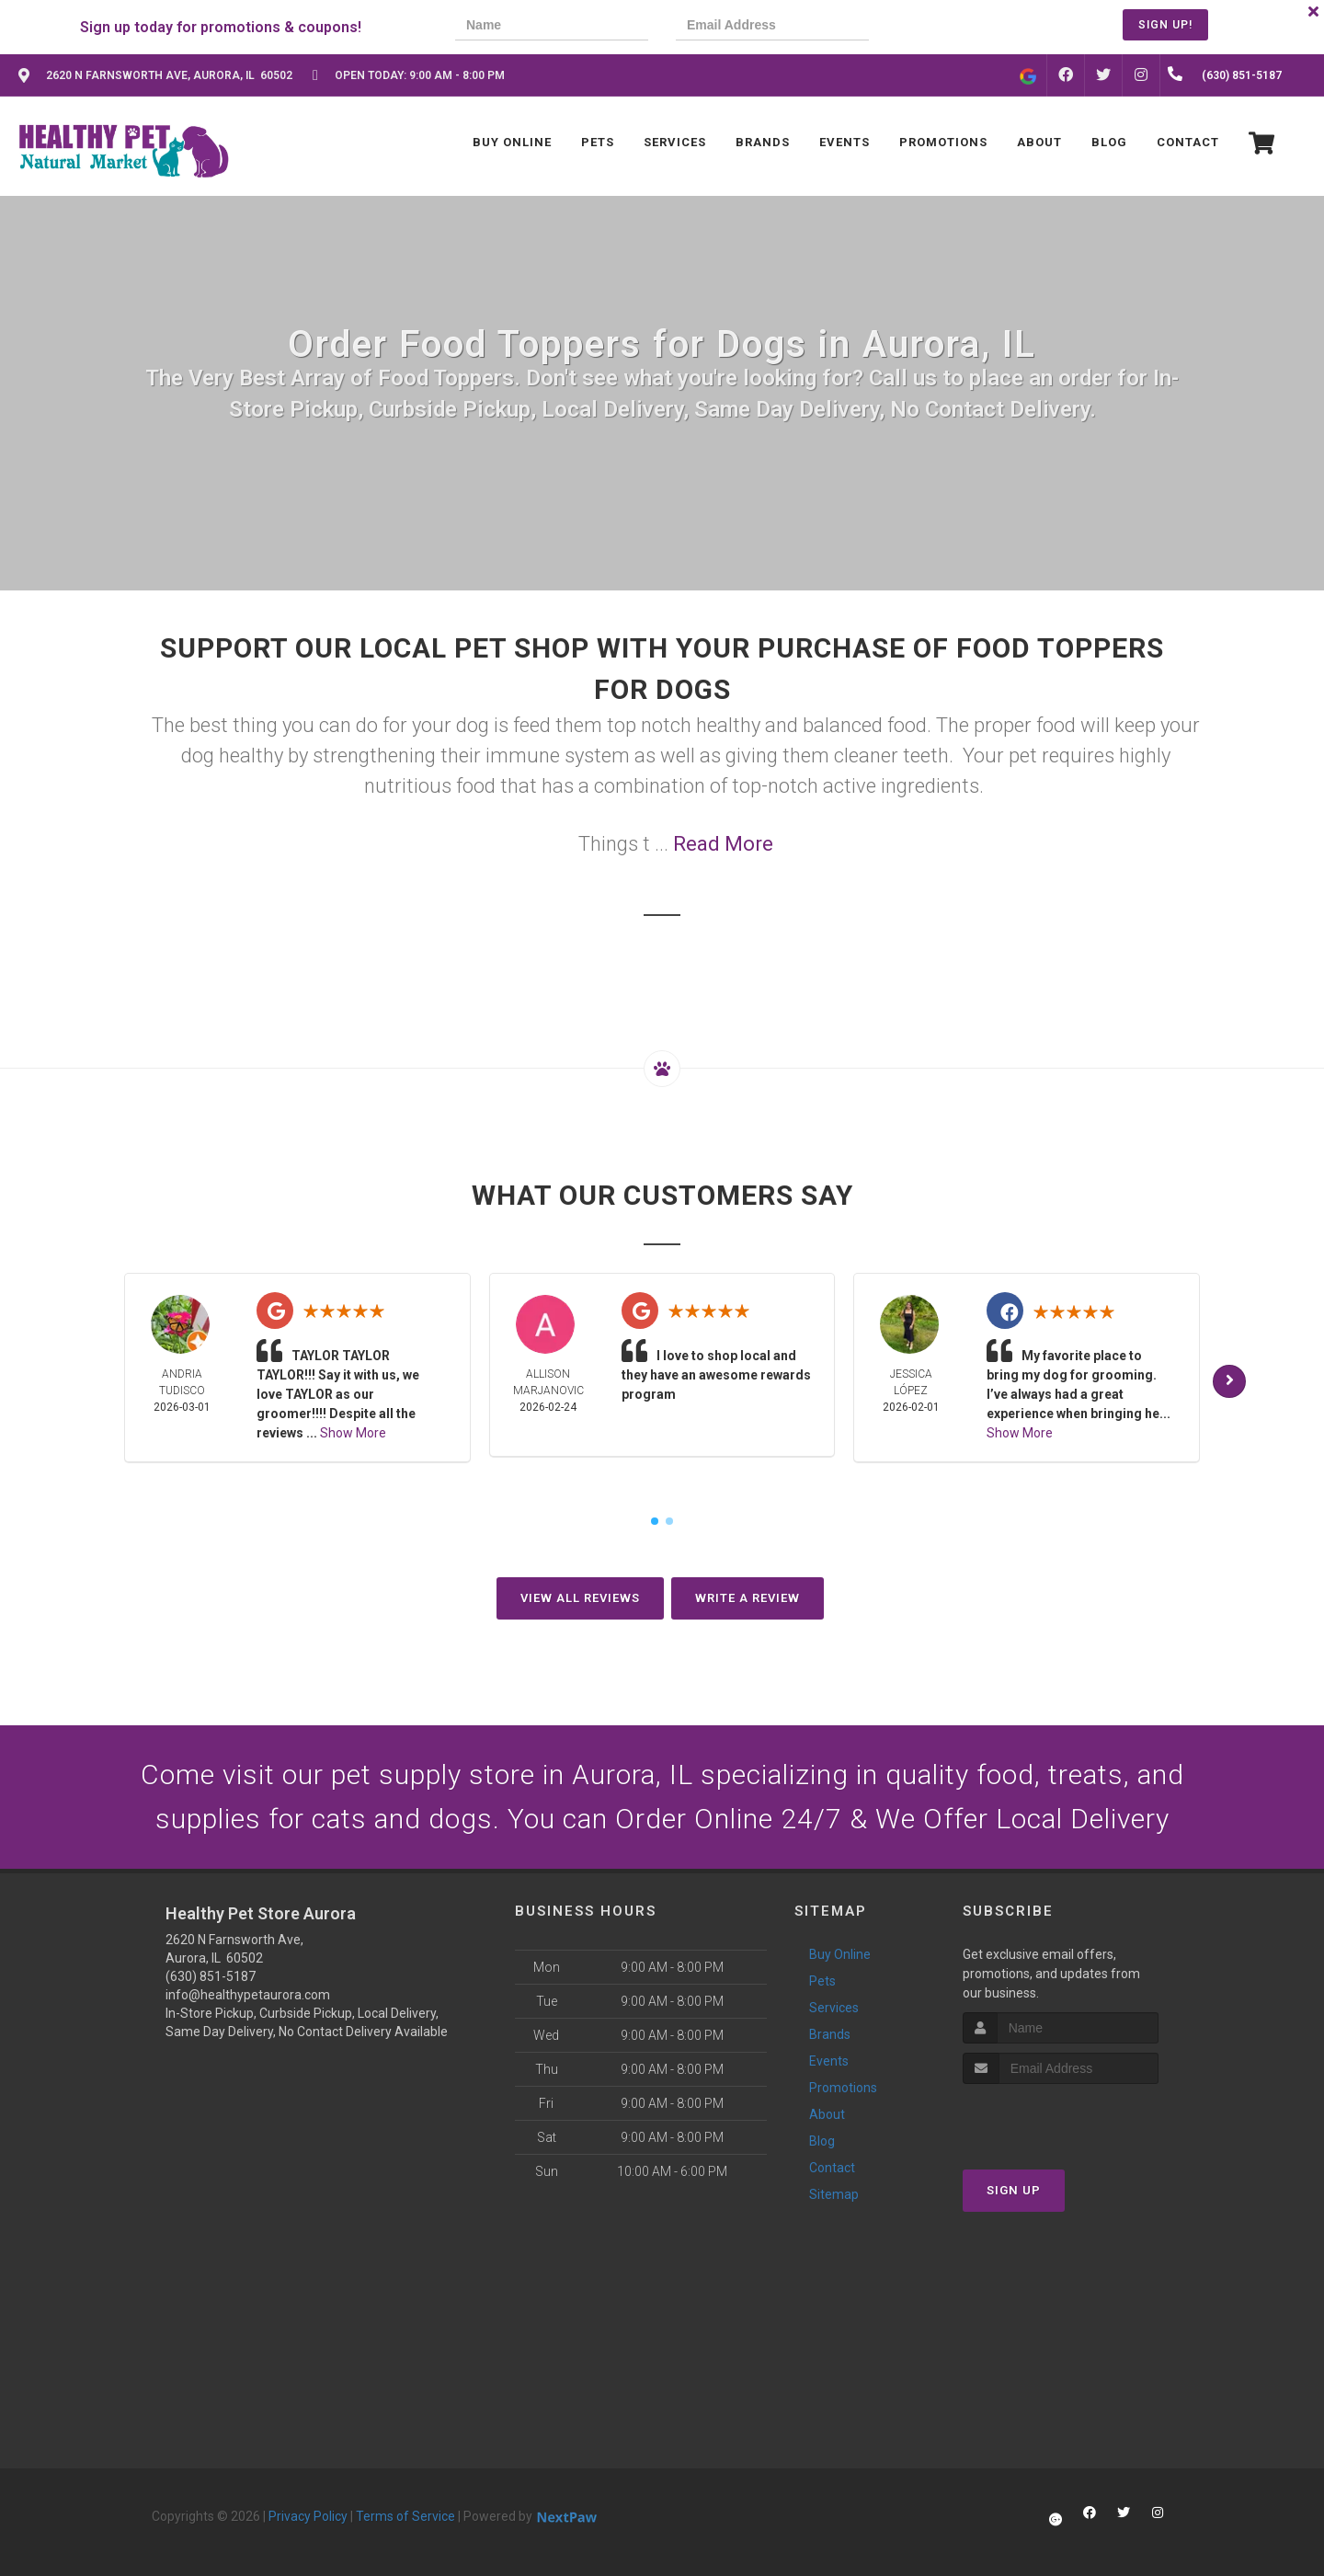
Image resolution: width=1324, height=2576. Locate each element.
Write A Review (747, 1598)
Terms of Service (405, 2516)
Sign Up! (1165, 24)
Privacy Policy (308, 2516)
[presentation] (960, 27)
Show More (353, 1432)
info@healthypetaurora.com (248, 1994)
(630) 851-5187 (211, 1976)
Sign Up (1014, 2190)
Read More (723, 843)
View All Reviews (580, 1598)
